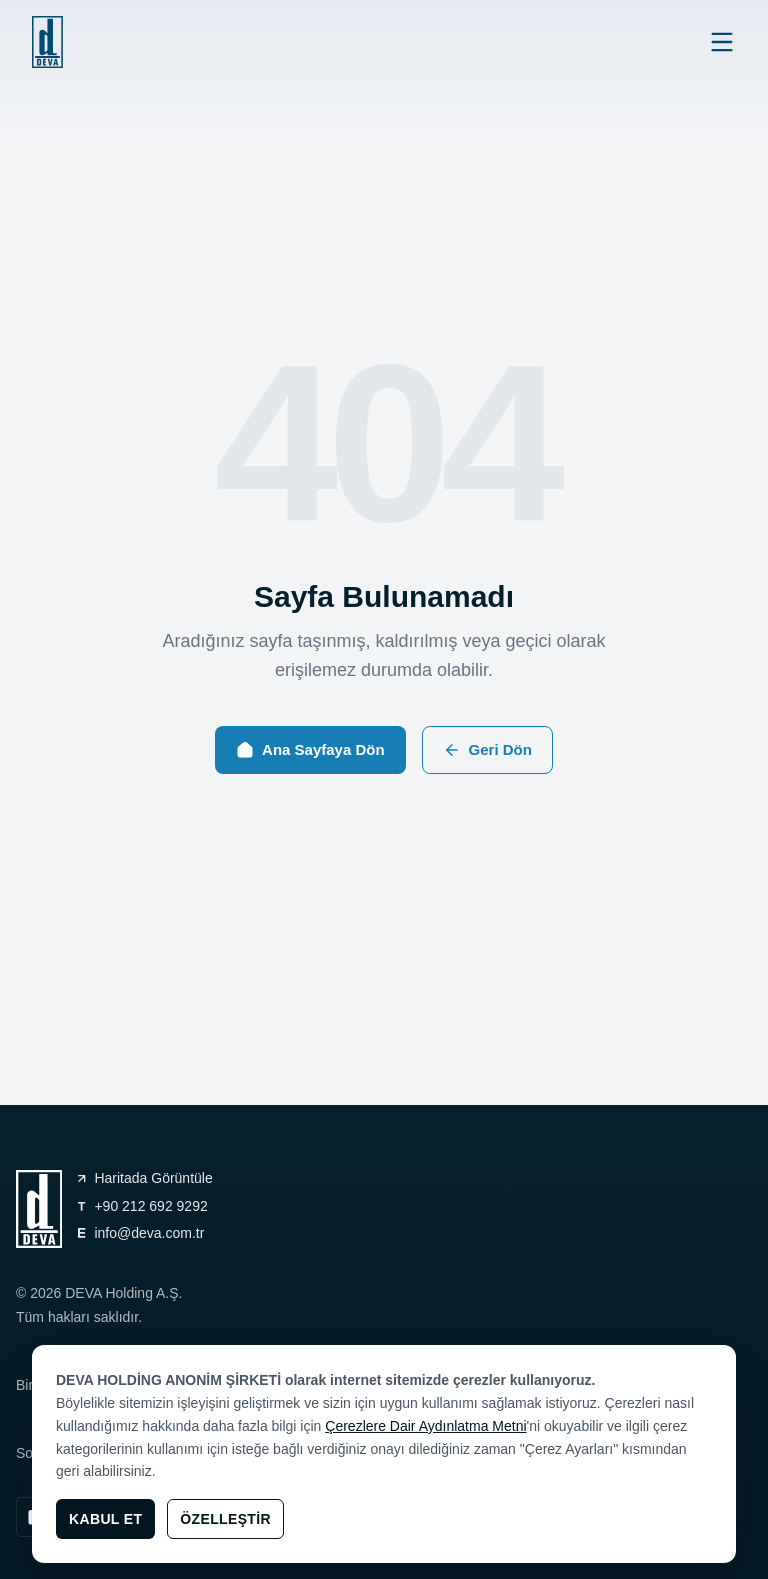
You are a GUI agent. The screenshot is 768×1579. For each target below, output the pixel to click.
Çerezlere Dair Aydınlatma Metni (425, 1426)
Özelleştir (225, 1519)
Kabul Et (105, 1519)
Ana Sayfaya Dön (310, 750)
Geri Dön (487, 750)
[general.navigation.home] (47, 42)
